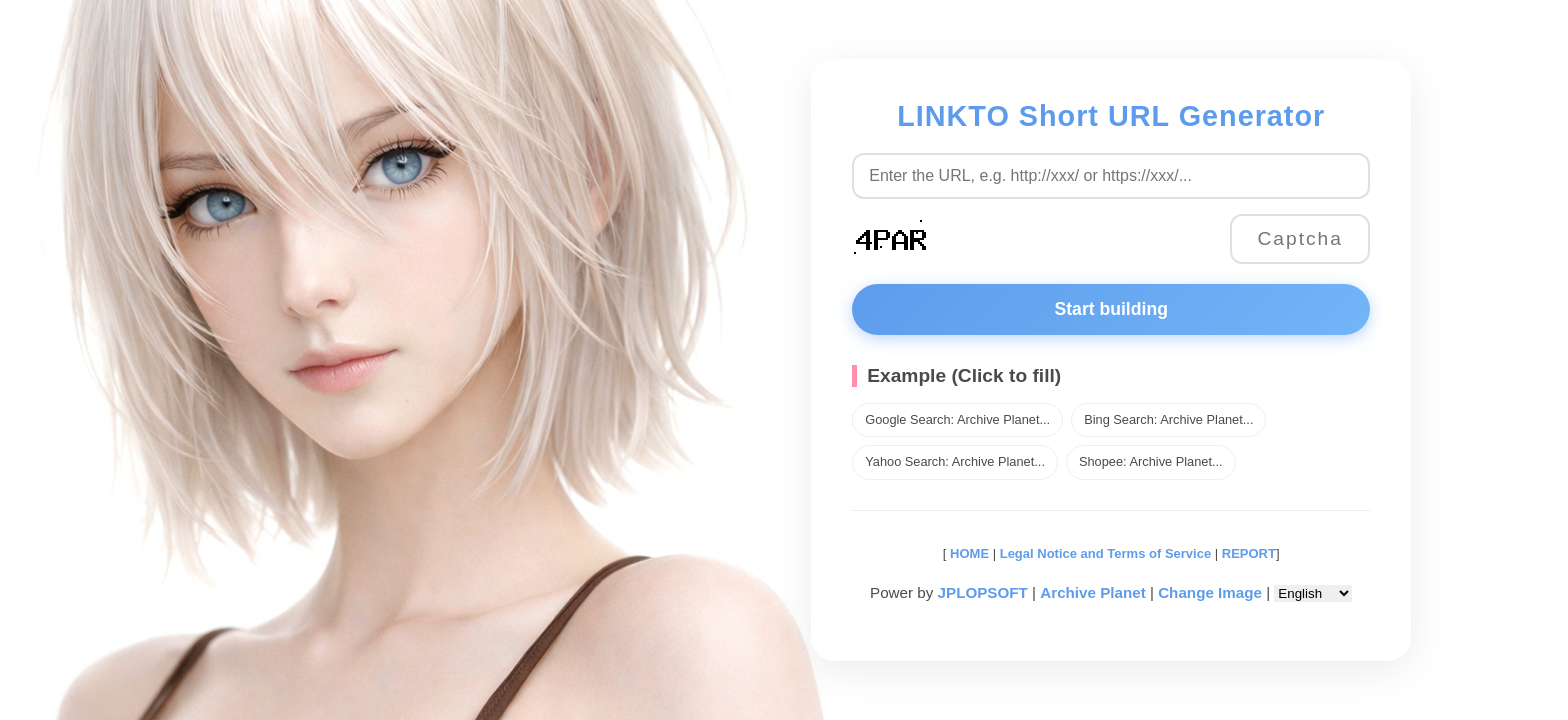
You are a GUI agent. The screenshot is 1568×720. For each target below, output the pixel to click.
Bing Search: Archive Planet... (1168, 419)
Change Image (1210, 592)
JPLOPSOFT (983, 592)
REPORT (1249, 553)
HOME (967, 553)
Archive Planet (1093, 592)
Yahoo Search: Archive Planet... (955, 461)
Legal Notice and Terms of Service (1105, 553)
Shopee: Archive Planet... (1151, 461)
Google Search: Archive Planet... (957, 419)
